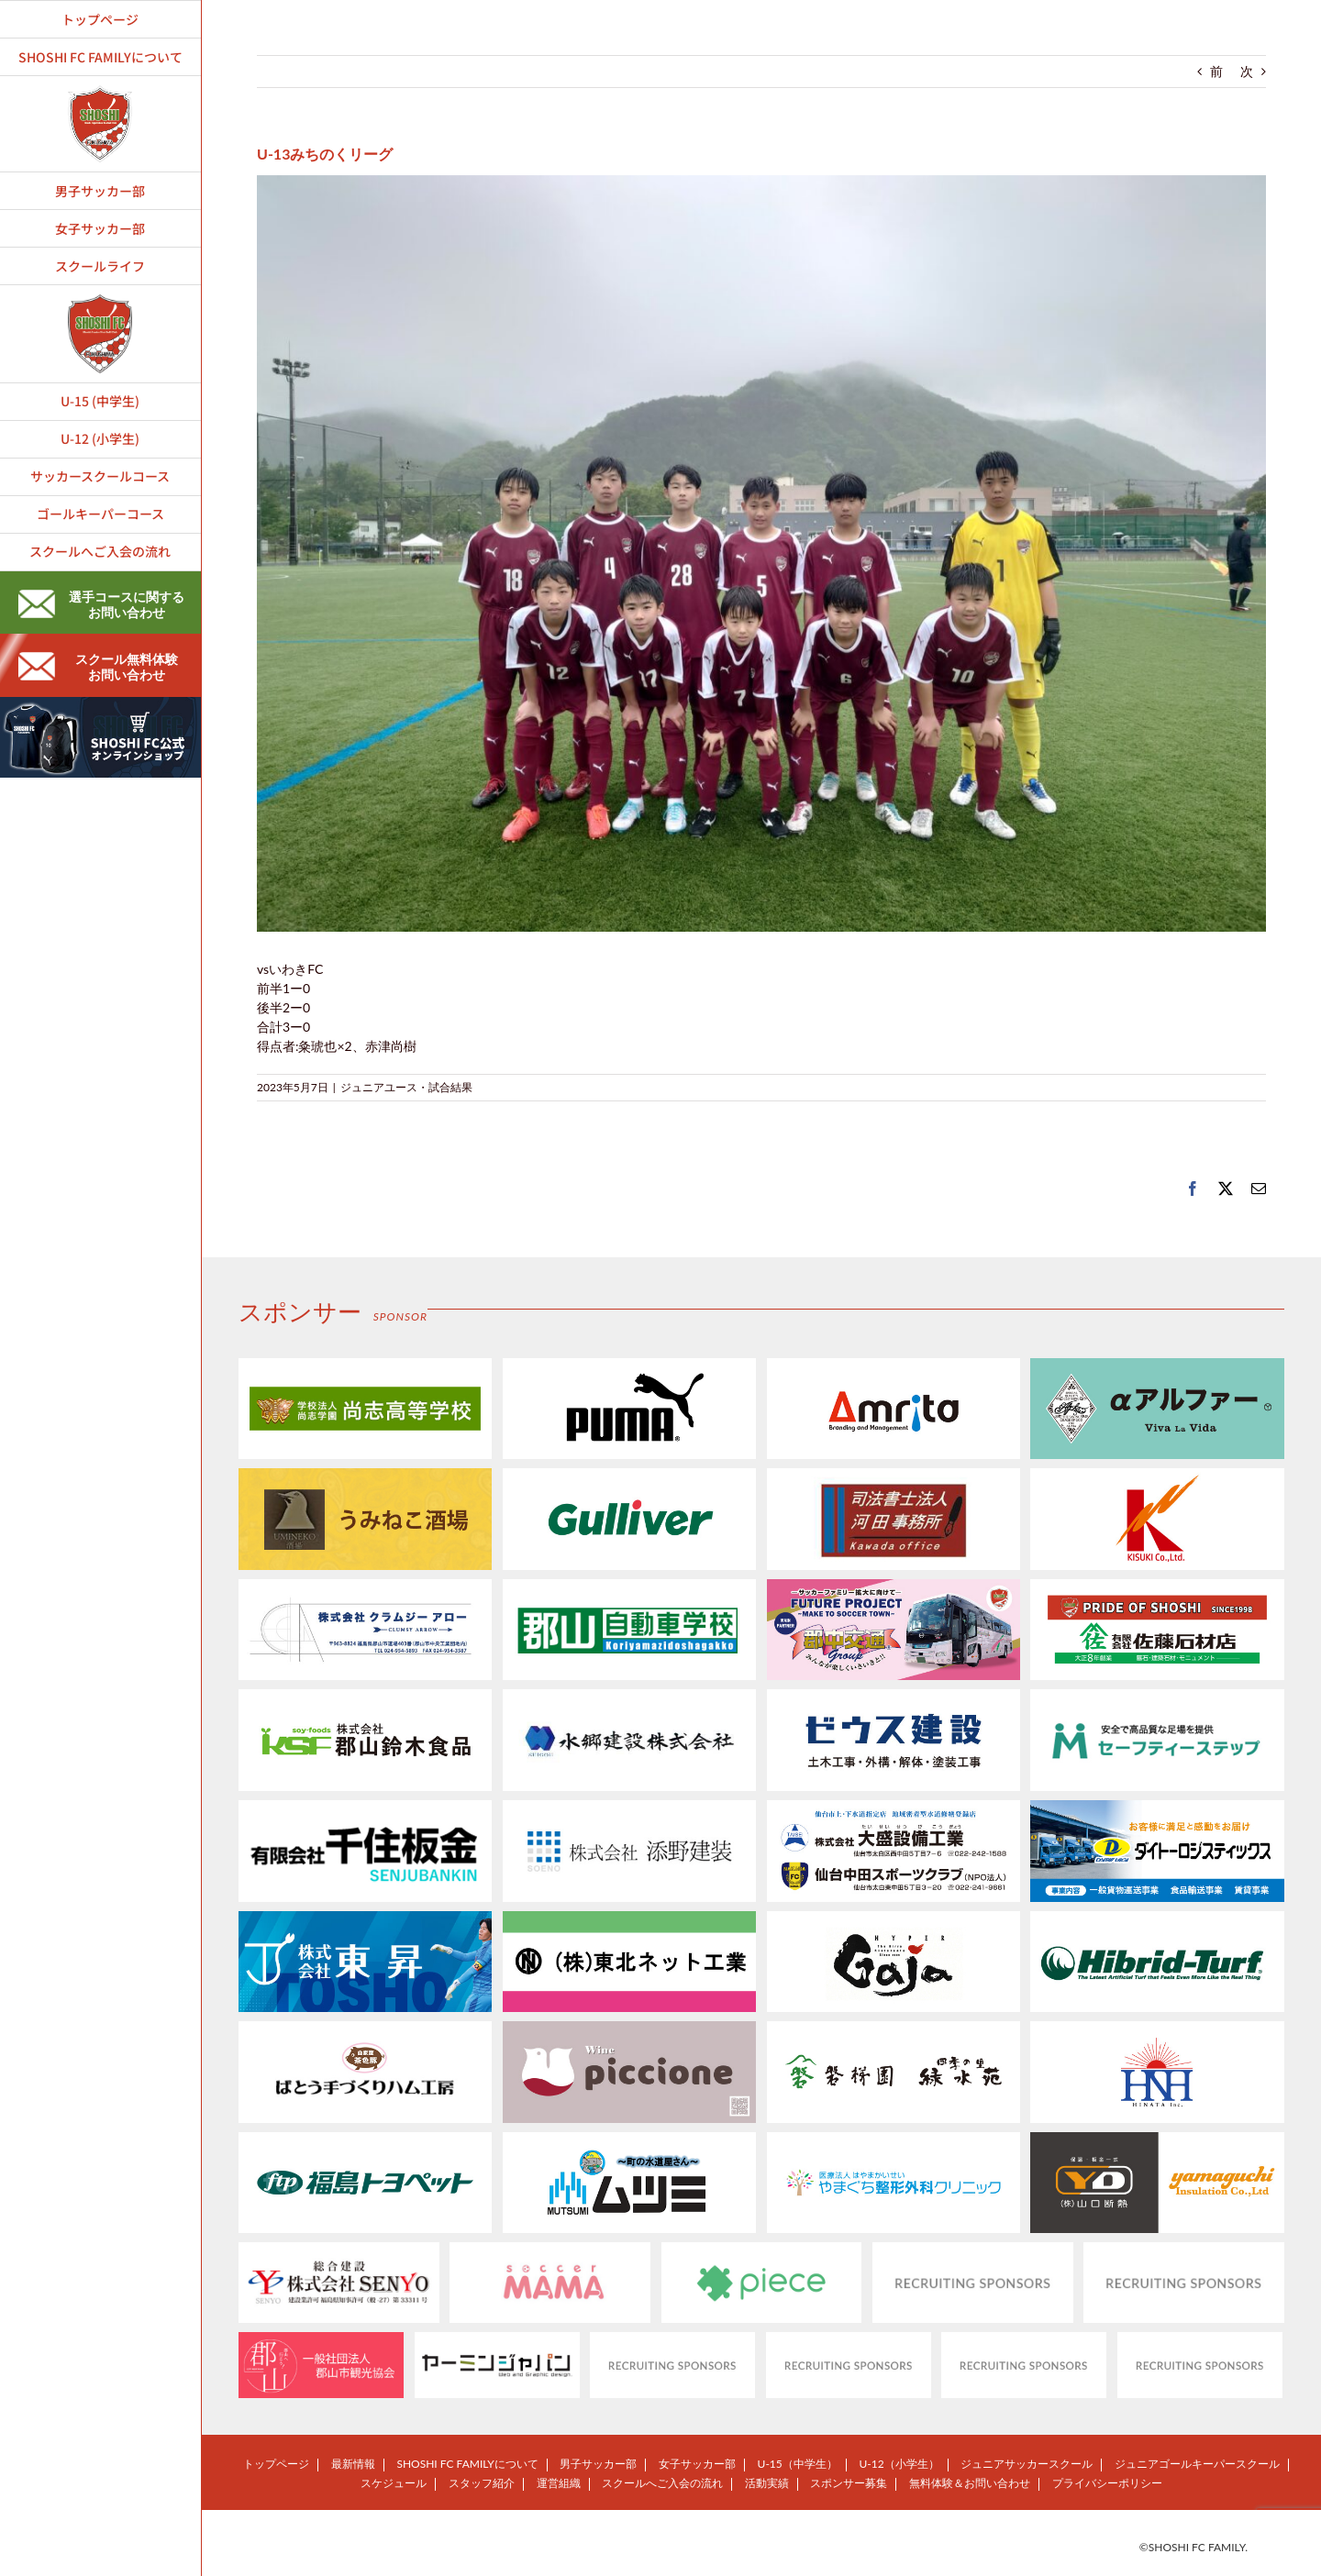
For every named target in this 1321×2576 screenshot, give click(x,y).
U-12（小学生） (898, 2464)
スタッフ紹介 (482, 2483)
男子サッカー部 (598, 2464)
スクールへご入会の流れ (662, 2483)
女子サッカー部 (697, 2464)
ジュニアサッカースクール (1026, 2464)
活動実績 (767, 2483)
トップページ (276, 2464)
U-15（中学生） (798, 2464)
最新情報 (353, 2464)
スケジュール (394, 2483)
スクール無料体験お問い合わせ (98, 666)
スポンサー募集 (848, 2483)
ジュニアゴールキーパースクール (1197, 2464)
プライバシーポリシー (1107, 2483)
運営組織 (559, 2483)
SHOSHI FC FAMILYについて (467, 2464)
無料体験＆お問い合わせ (969, 2483)
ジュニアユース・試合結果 (406, 1087)
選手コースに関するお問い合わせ (101, 604)
